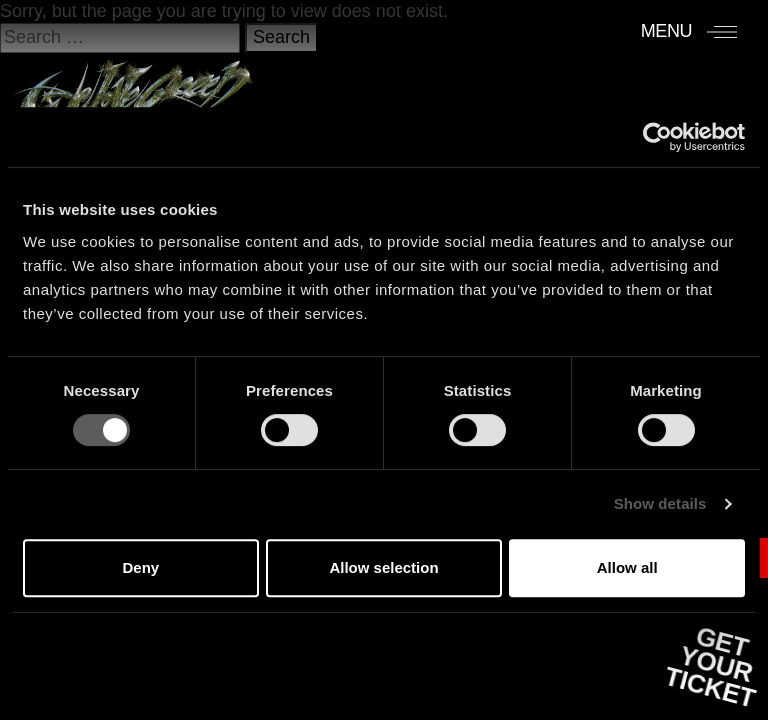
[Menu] (689, 31)
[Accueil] (133, 87)
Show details (660, 503)
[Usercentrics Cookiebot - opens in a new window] (657, 137)
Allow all (627, 567)
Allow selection (383, 567)
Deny (140, 567)
